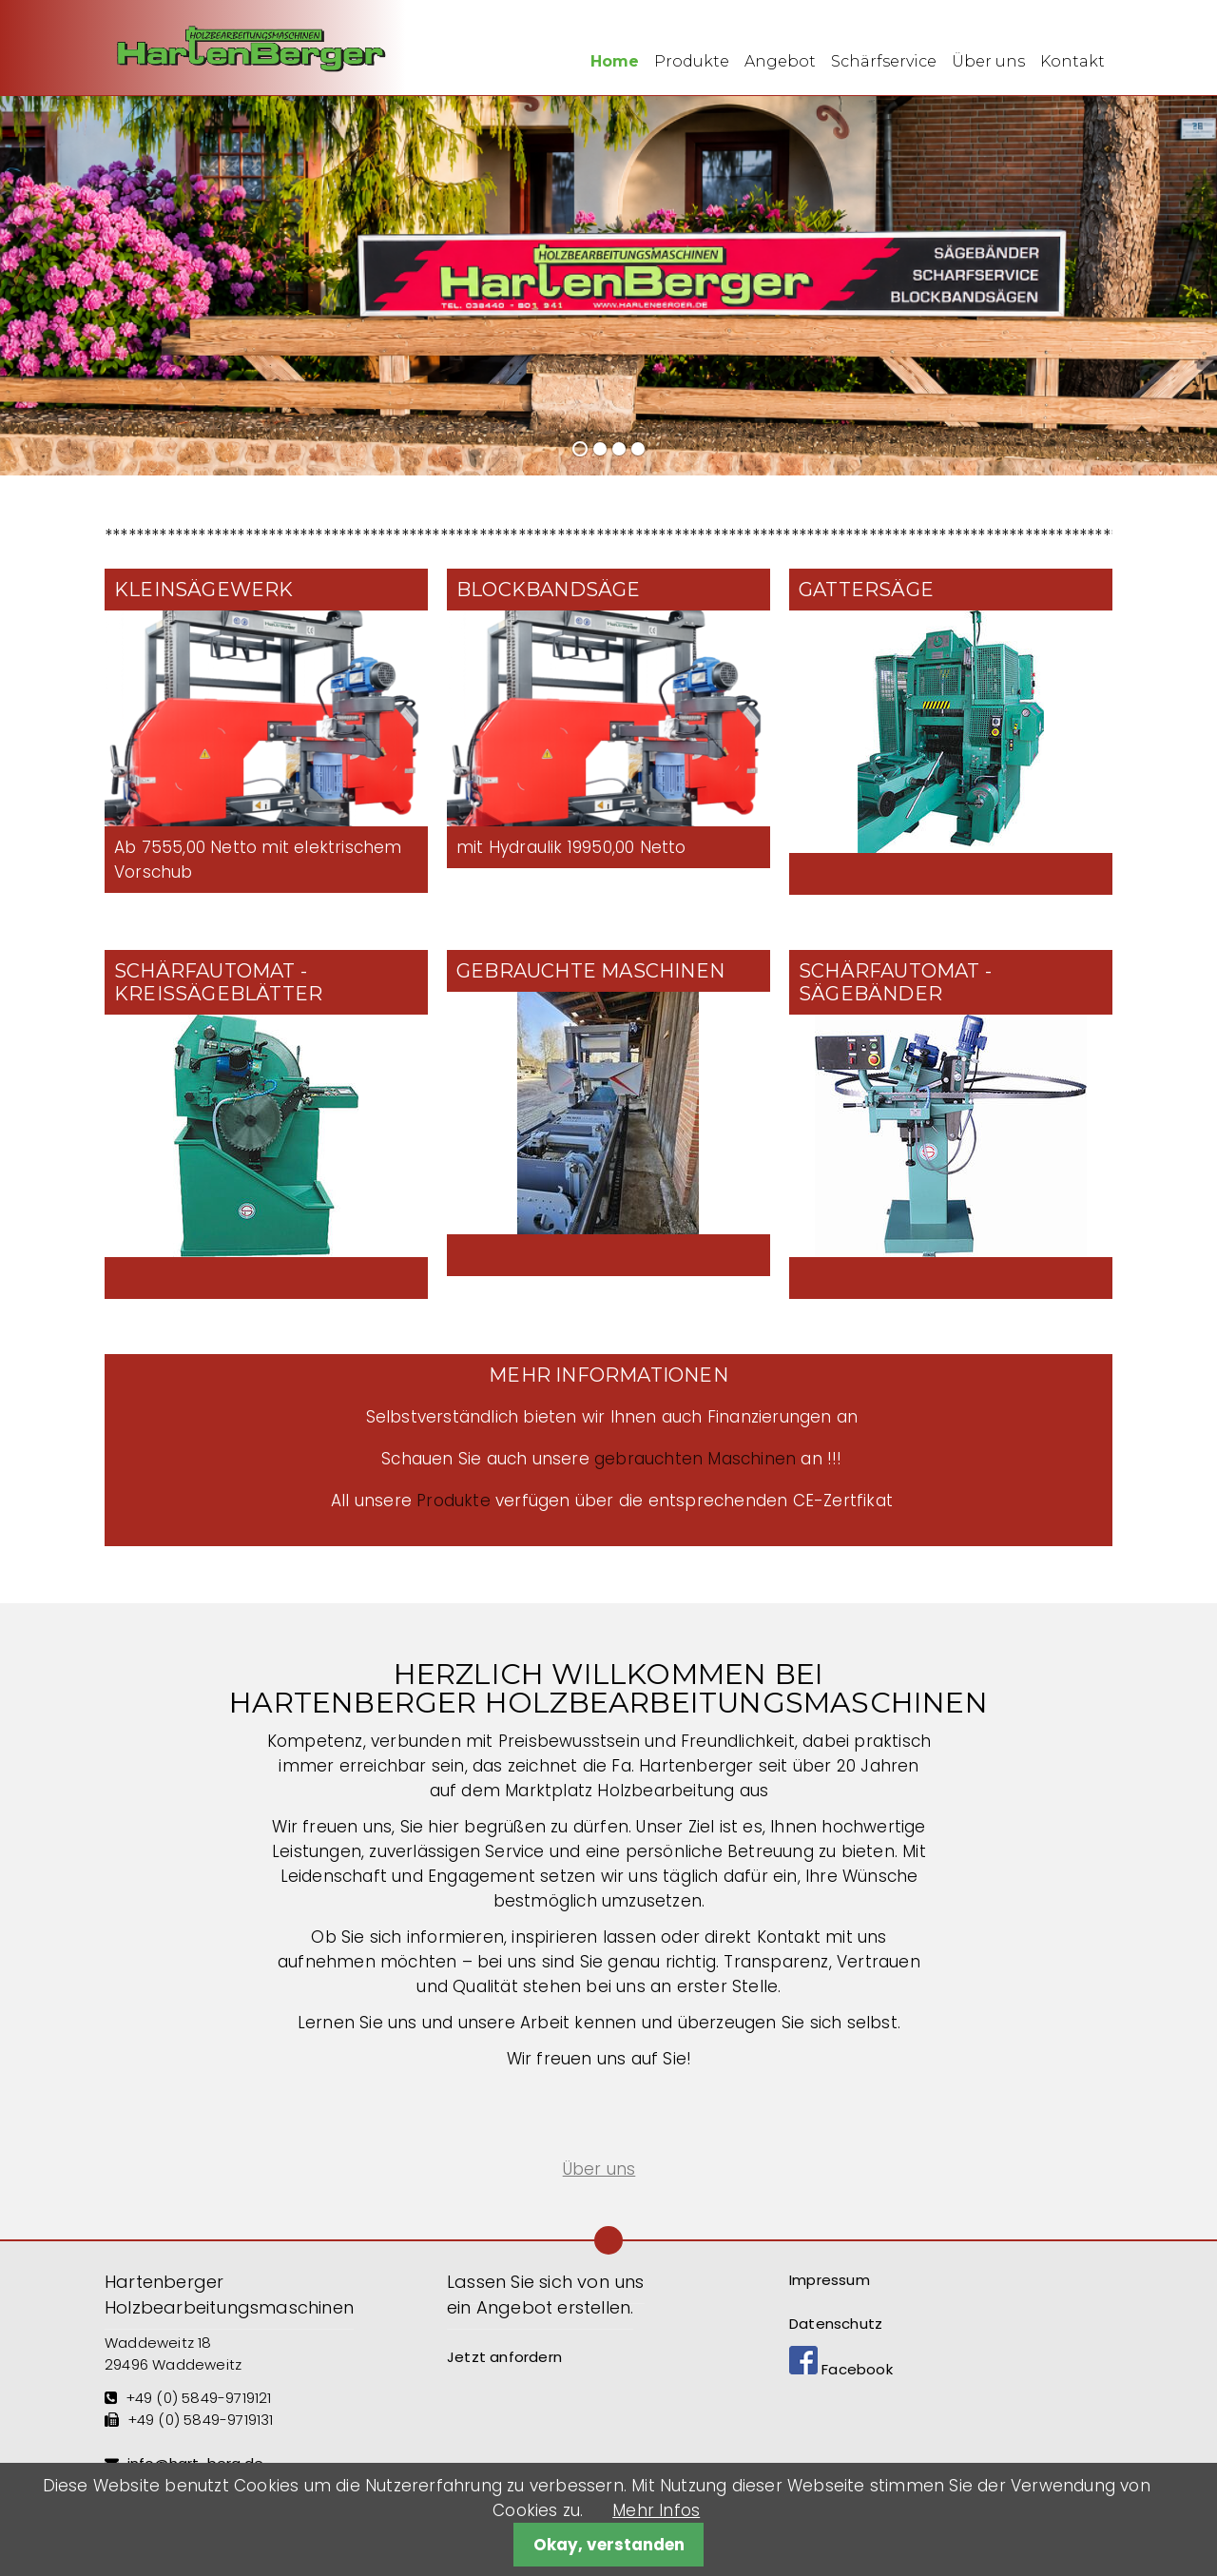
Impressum (829, 2280)
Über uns (988, 61)
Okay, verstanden (609, 2544)
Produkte (691, 61)
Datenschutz (835, 2324)
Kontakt (1072, 61)
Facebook (841, 2369)
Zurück (26, 279)
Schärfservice (884, 61)
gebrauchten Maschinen (695, 1458)
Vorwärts (1179, 279)
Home (614, 61)
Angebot (780, 61)
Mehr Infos (656, 2510)
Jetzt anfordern (504, 2357)
